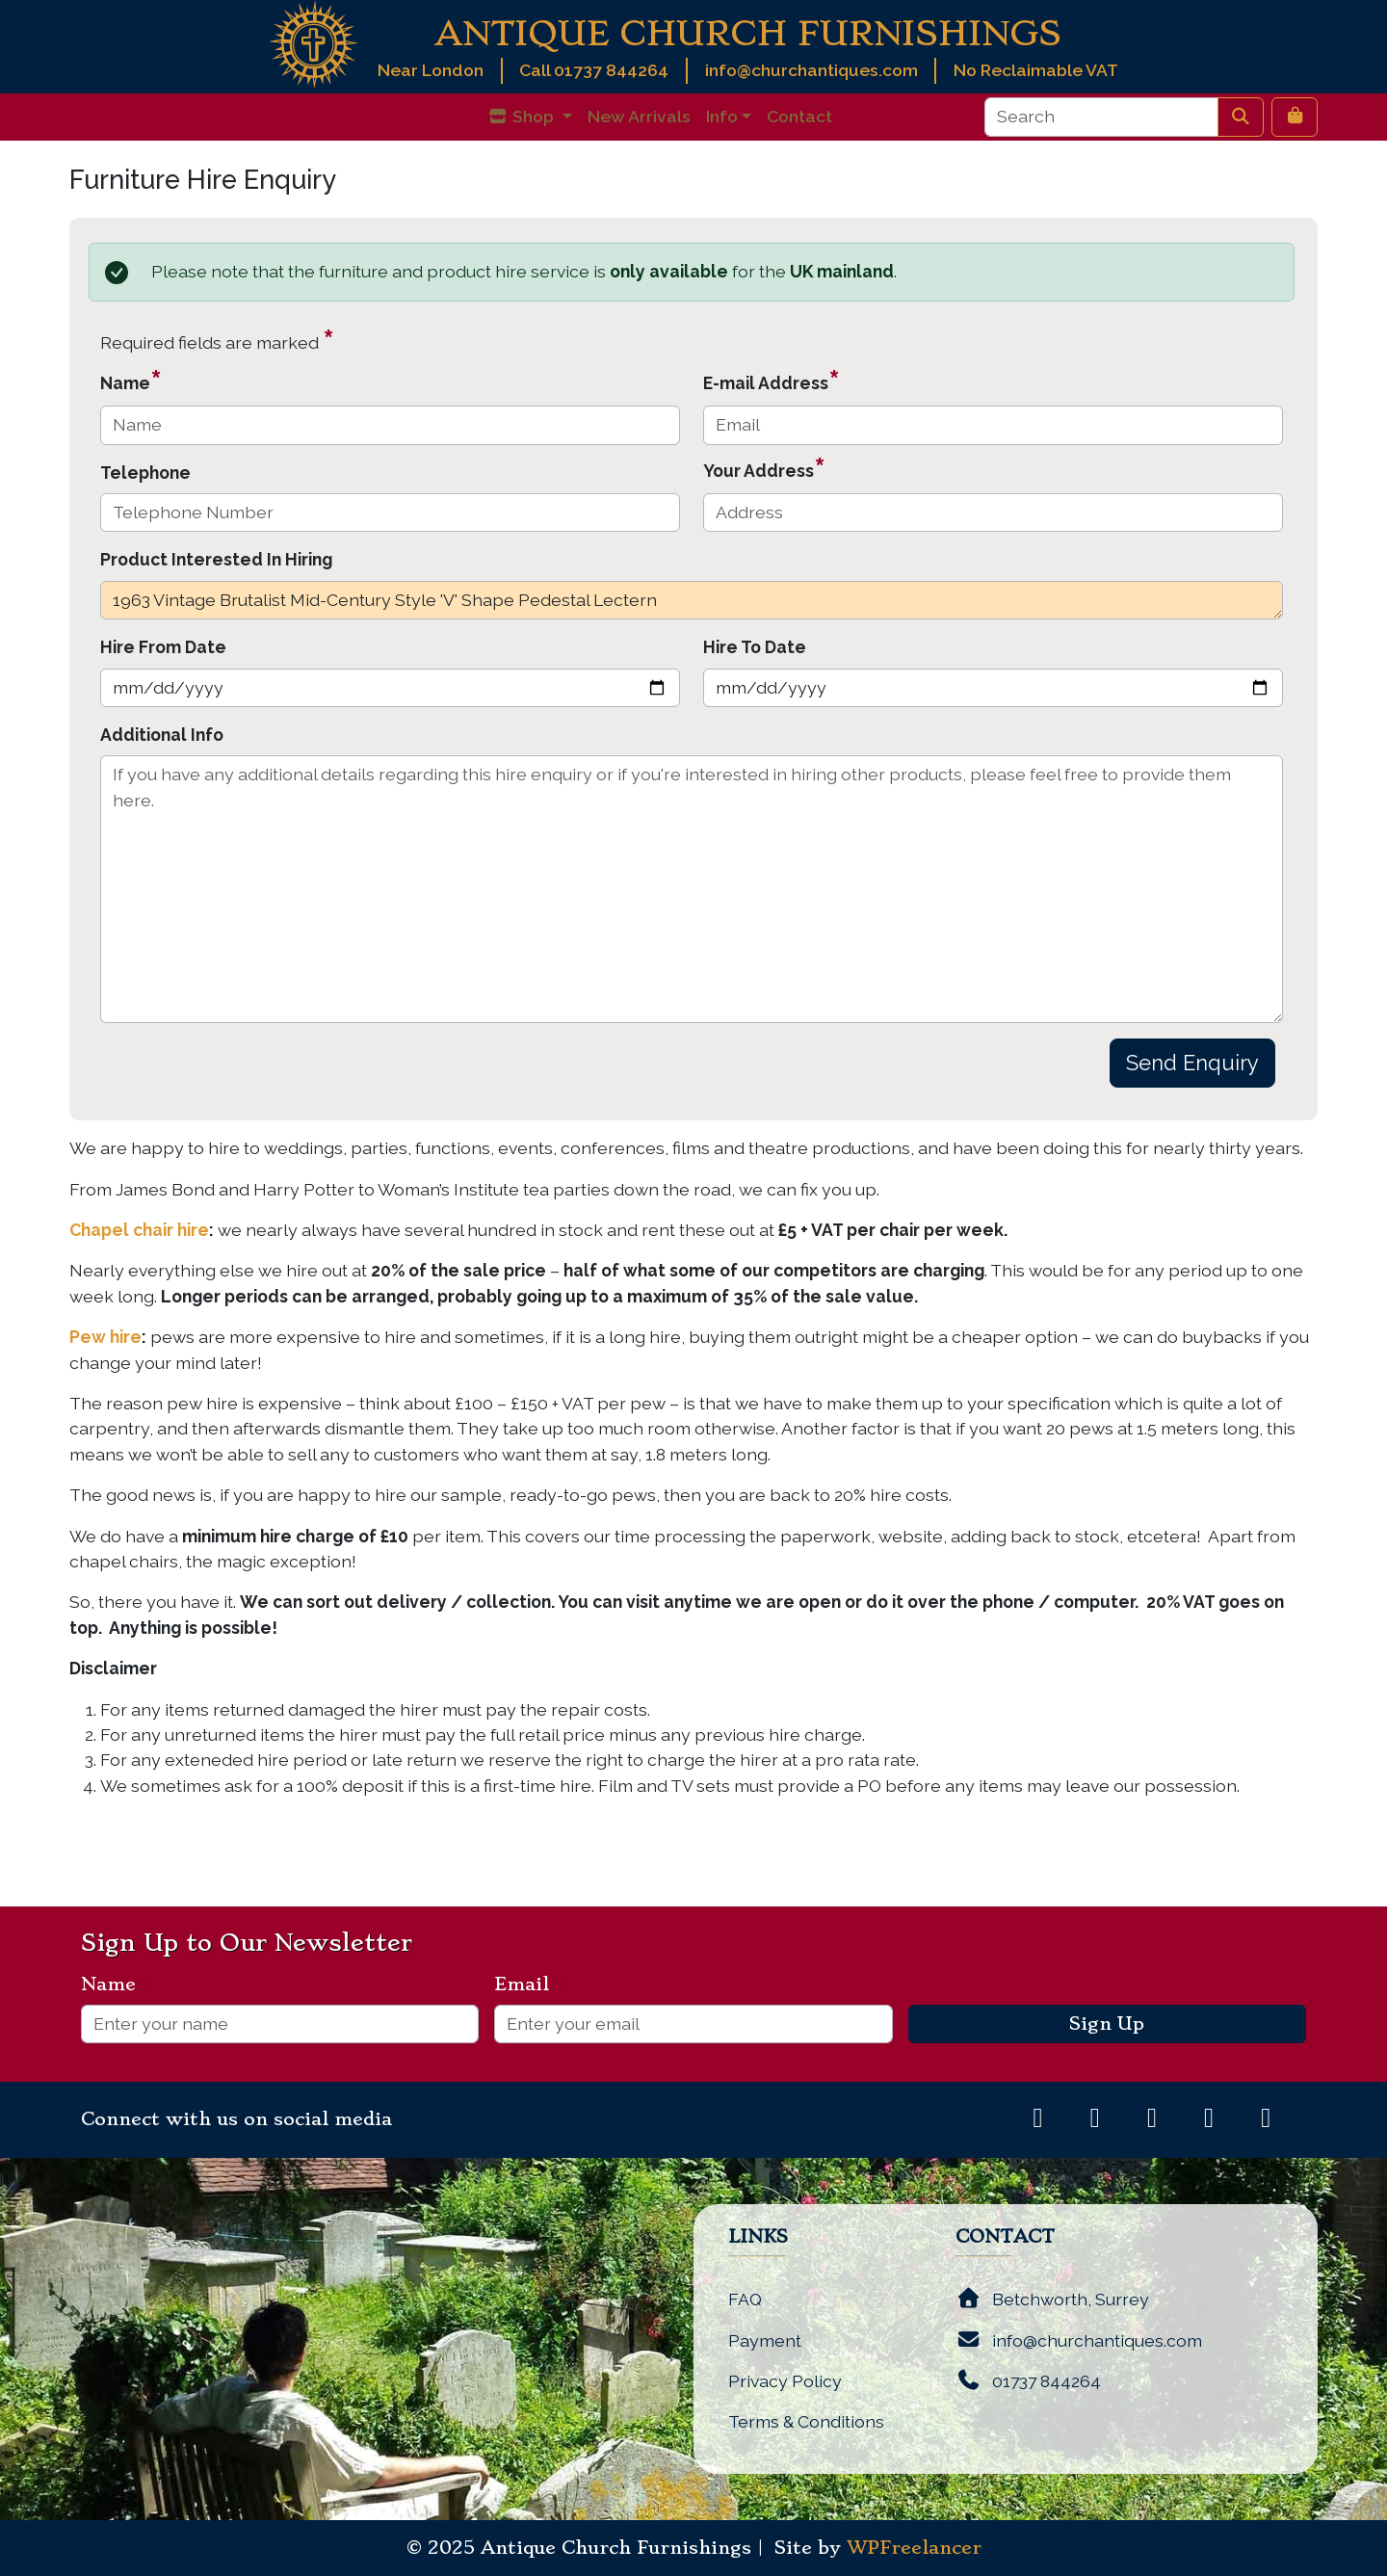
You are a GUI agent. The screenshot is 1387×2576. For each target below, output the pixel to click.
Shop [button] (522, 116)
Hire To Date (754, 647)
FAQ (745, 2299)
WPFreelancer (914, 2548)
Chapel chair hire (139, 1230)
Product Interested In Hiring (216, 559)
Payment (764, 2340)
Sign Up (1106, 2024)
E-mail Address (771, 380)
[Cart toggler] (1294, 116)
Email (529, 1984)
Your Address (764, 468)
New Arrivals (639, 116)
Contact (799, 116)
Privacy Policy (785, 2381)
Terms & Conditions (806, 2421)
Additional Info (161, 734)
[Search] (1101, 116)
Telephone (145, 472)
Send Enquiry (1192, 1062)
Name (131, 380)
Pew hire (105, 1337)
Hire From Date (163, 647)
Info (722, 116)
